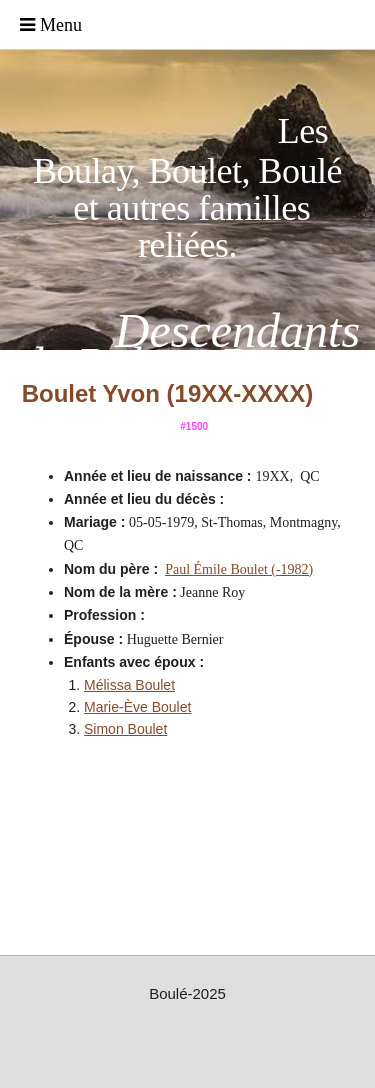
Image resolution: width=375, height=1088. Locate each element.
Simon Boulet (125, 729)
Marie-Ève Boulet (137, 707)
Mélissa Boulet (129, 685)
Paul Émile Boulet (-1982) (239, 569)
